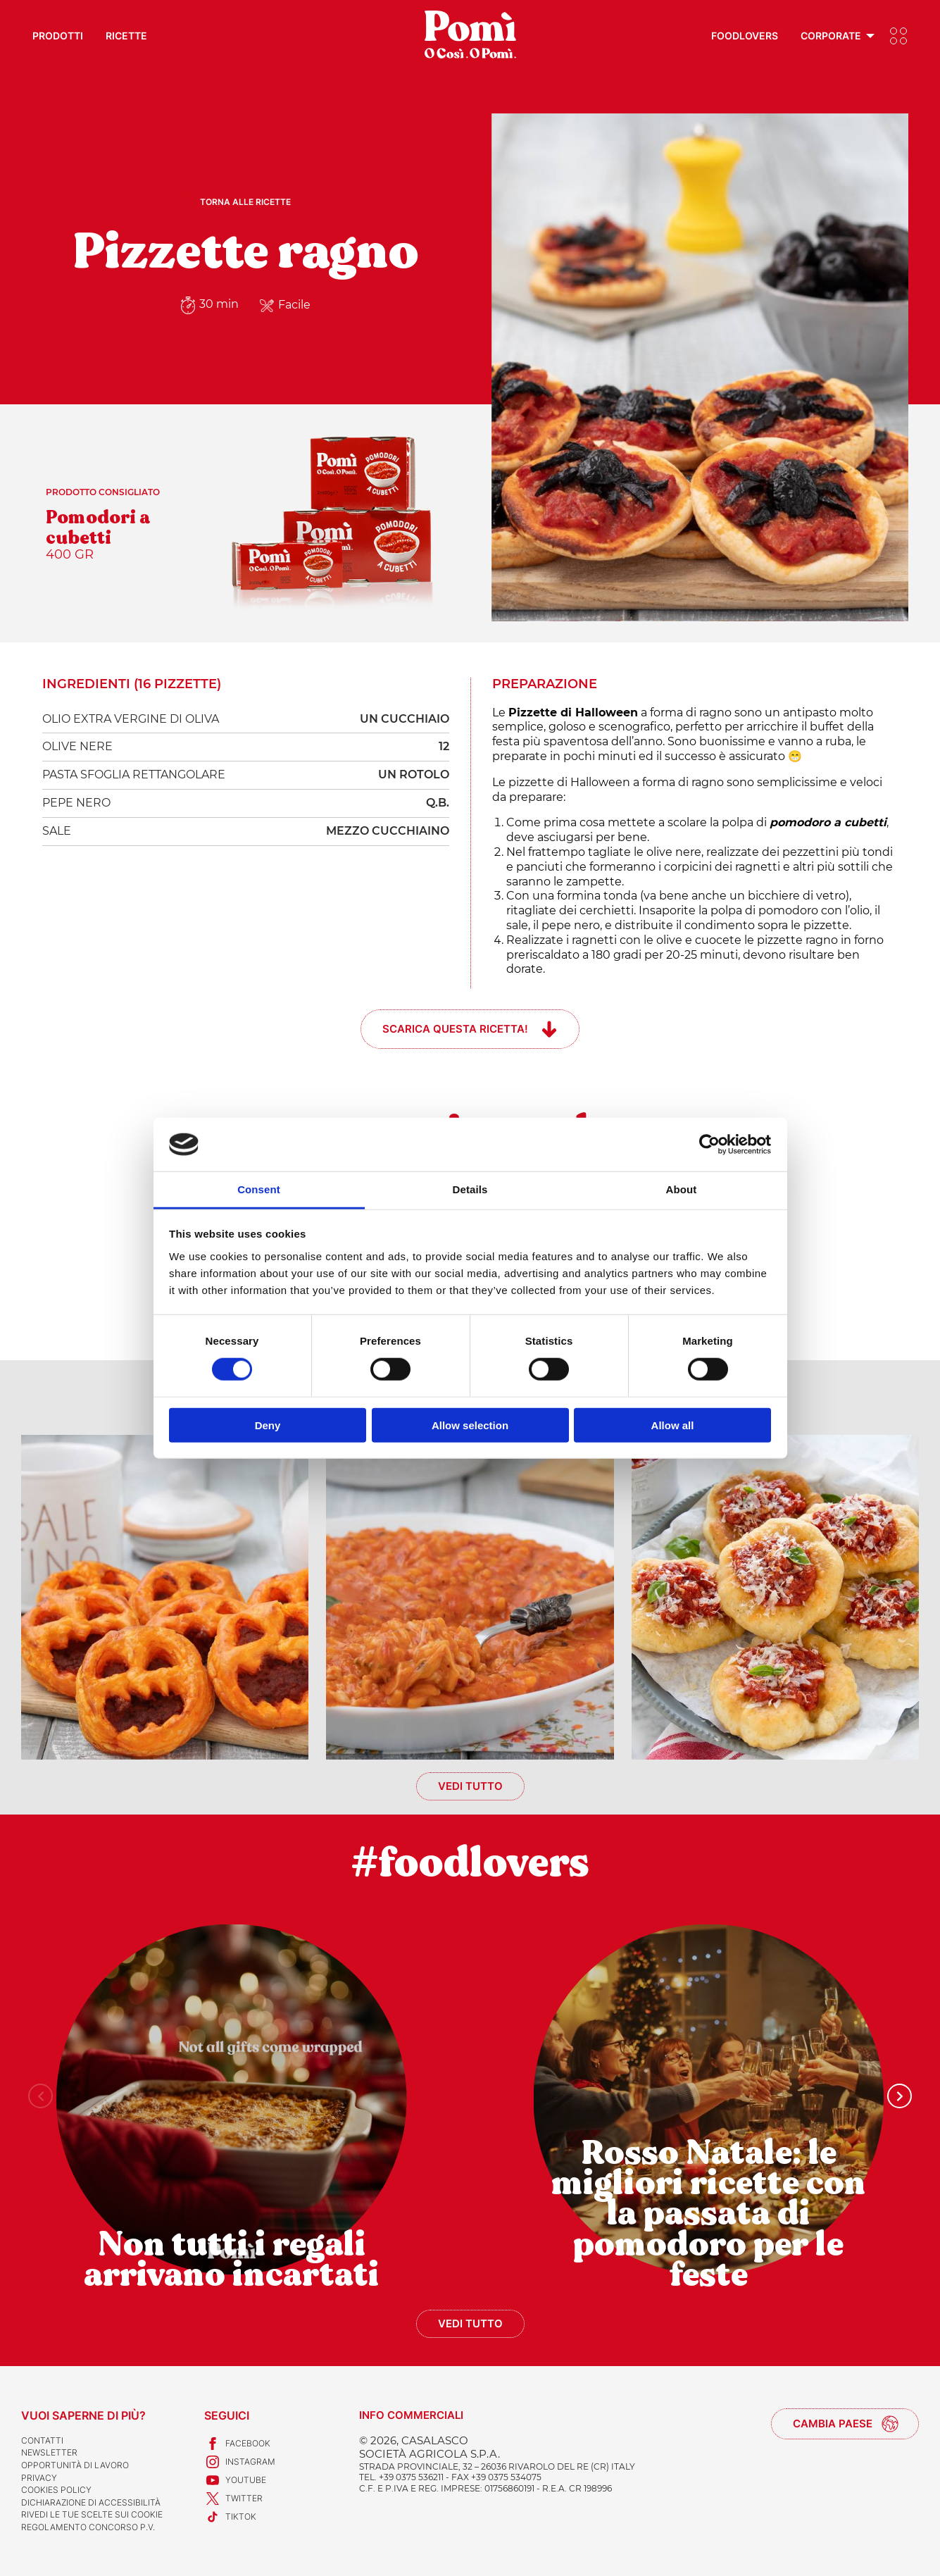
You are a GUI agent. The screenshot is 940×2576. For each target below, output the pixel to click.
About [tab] (681, 1189)
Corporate (831, 36)
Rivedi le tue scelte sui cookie (92, 2514)
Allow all (672, 1425)
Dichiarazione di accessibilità (91, 2502)
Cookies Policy (56, 2489)
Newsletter (49, 2452)
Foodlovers (744, 36)
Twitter (233, 2498)
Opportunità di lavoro (75, 2465)
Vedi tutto (470, 1786)
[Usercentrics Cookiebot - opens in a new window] (709, 1144)
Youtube (235, 2480)
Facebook (237, 2443)
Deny (268, 1425)
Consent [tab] (258, 1189)
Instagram (239, 2462)
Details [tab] (470, 1189)
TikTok (230, 2516)
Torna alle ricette (245, 202)
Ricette (126, 36)
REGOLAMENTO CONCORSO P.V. (88, 2527)
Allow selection (470, 1425)
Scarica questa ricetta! (455, 1028)
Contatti (42, 2440)
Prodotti (57, 36)
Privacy (39, 2477)
